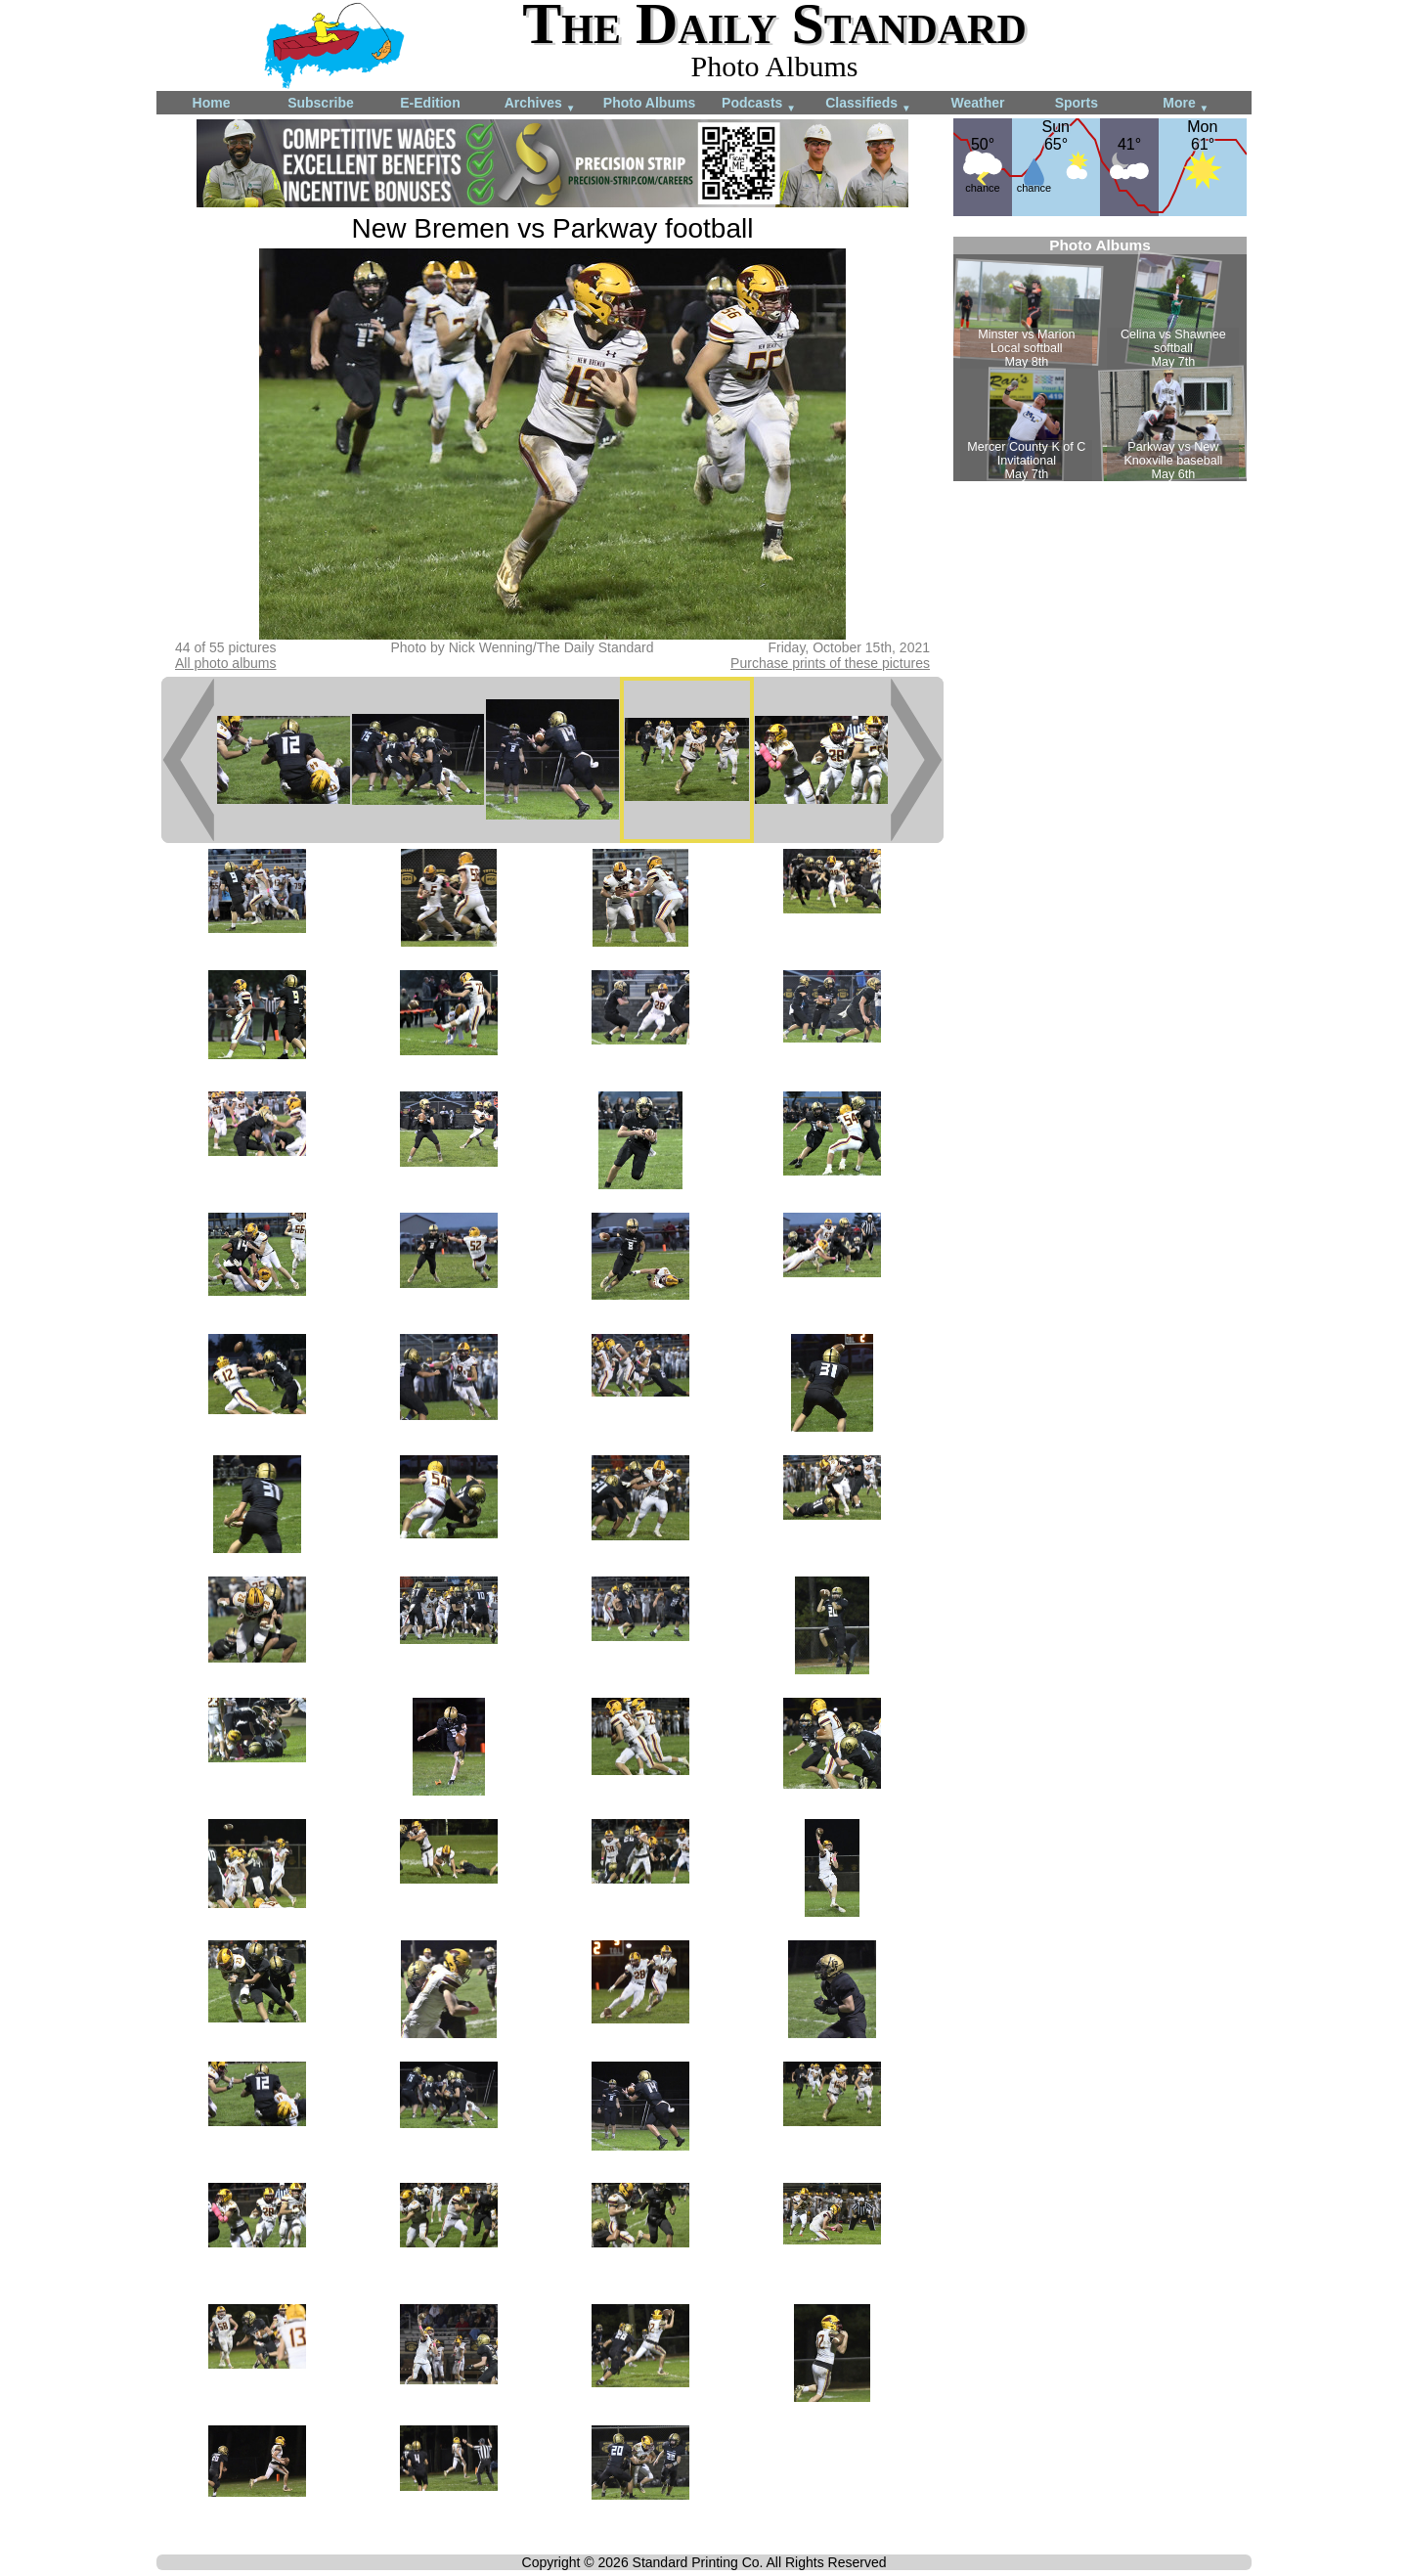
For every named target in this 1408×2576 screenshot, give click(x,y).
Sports (1076, 103)
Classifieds (868, 104)
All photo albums (226, 663)
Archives (540, 104)
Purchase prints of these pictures (830, 663)
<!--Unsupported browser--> (1100, 359)
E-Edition (430, 103)
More (1186, 104)
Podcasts (759, 104)
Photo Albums (649, 103)
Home (212, 103)
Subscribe (320, 103)
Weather (978, 103)
